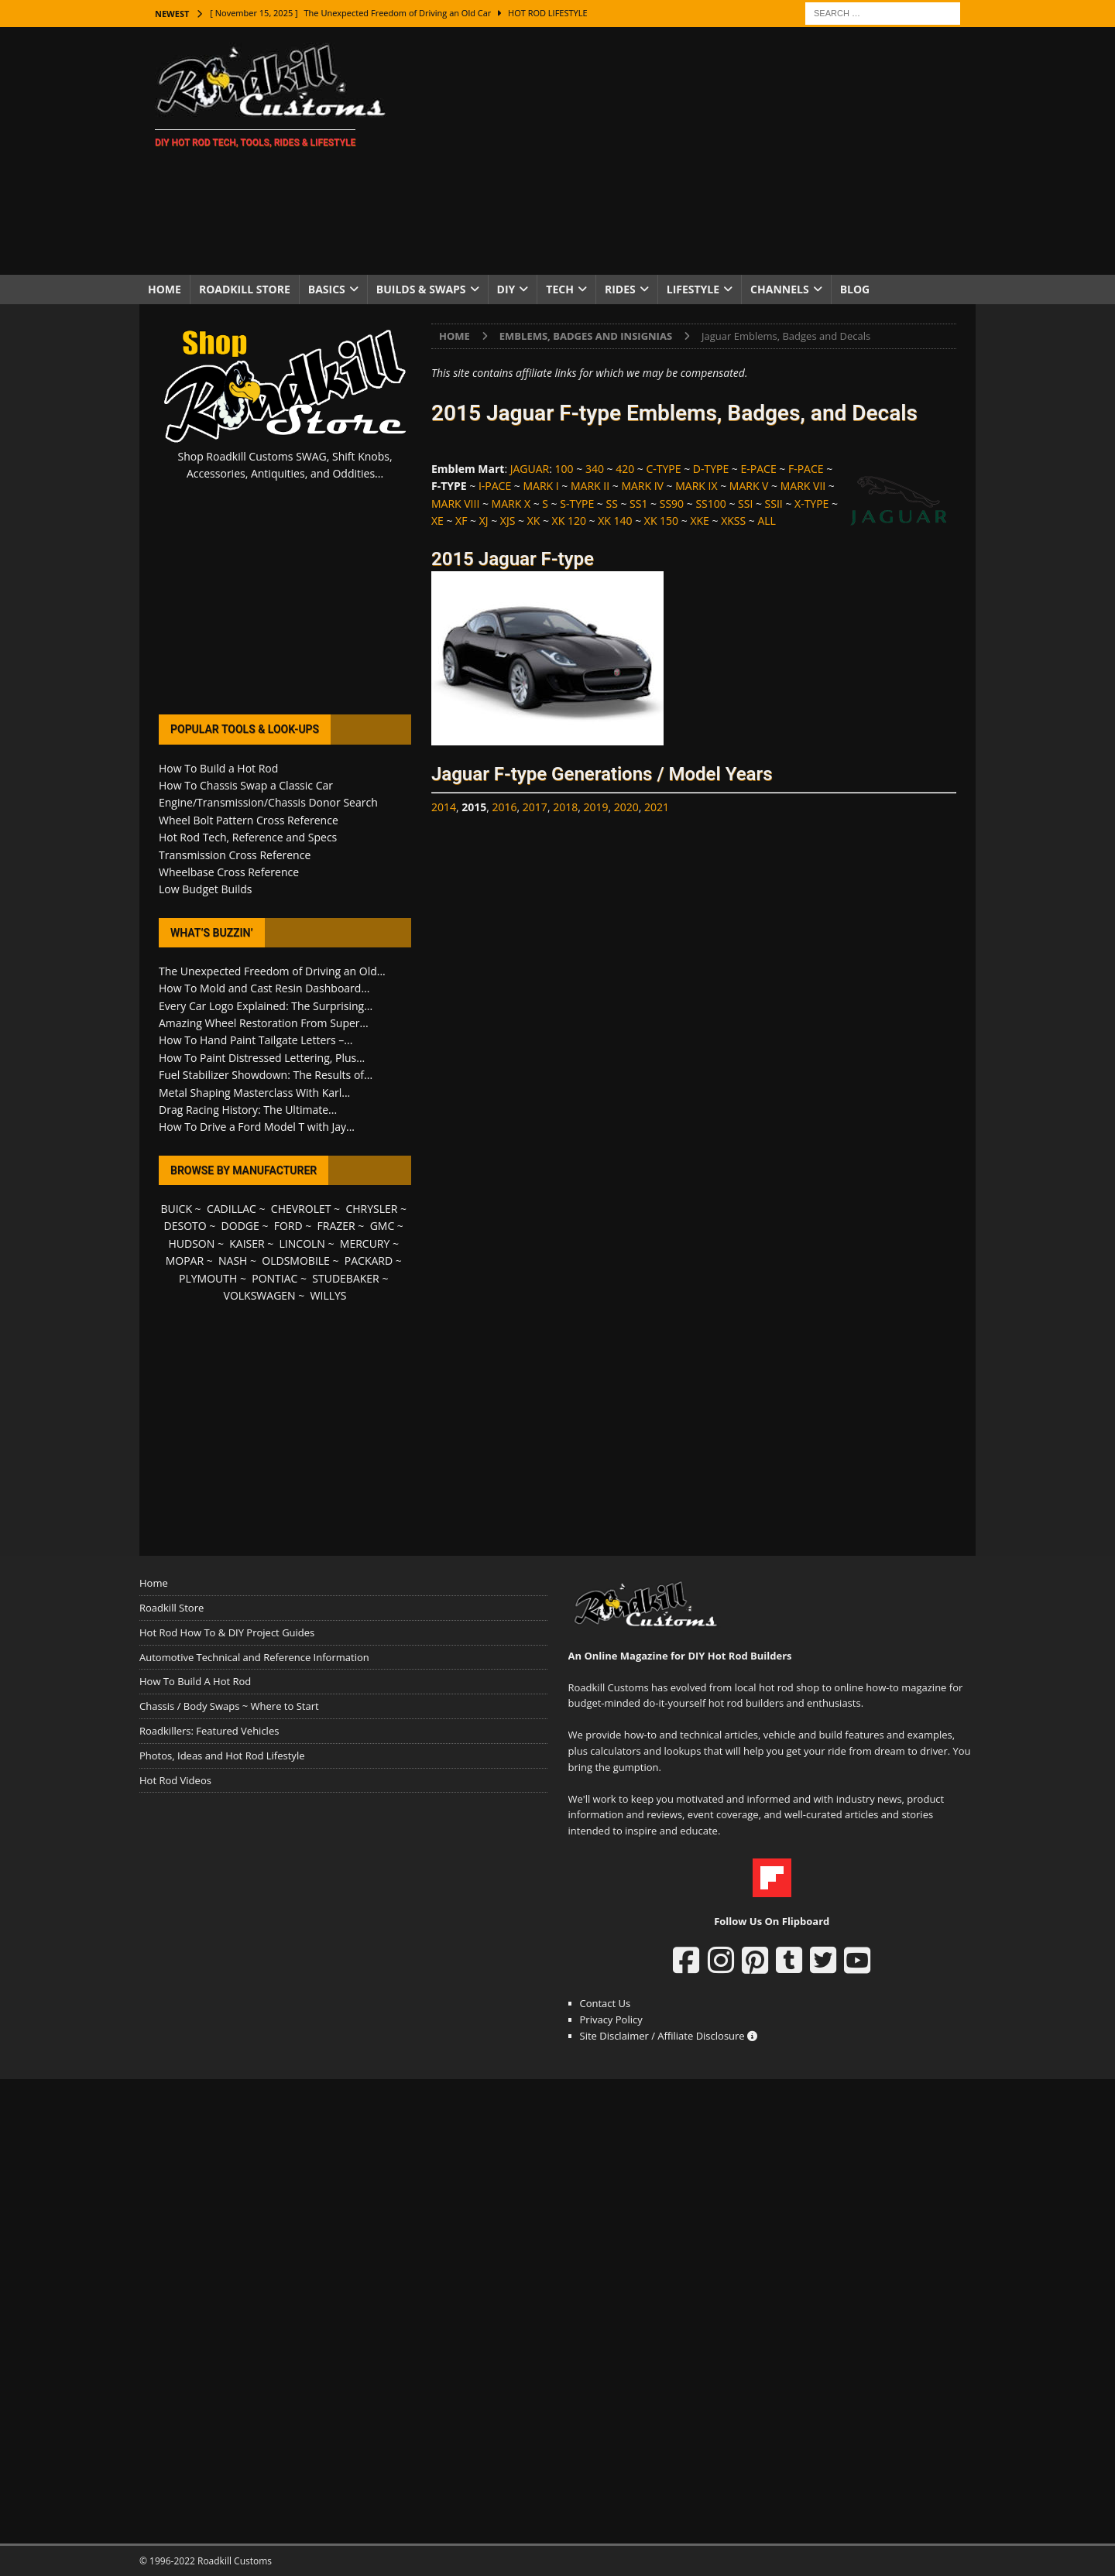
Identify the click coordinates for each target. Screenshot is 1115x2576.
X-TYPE (811, 503)
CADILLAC (231, 1208)
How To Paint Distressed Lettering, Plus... (262, 1057)
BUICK (176, 1208)
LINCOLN (302, 1243)
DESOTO (185, 1225)
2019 (595, 807)
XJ (484, 520)
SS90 (672, 503)
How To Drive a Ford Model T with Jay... (257, 1126)
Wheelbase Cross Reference (229, 872)
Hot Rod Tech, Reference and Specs (248, 837)
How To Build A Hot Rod (195, 1681)
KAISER (246, 1243)
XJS (508, 520)
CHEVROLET (301, 1208)
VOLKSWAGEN (260, 1295)
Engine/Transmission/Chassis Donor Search (268, 802)
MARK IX (696, 485)
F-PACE (806, 468)
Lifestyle (693, 289)
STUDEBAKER (345, 1278)
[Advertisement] (692, 151)
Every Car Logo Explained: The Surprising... (265, 1006)
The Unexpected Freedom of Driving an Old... (272, 971)
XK (533, 520)
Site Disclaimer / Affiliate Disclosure (669, 2036)
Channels (779, 289)
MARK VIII (455, 503)
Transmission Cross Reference (234, 855)
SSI (745, 503)
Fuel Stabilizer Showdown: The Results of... (265, 1074)
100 (564, 468)
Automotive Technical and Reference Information (254, 1657)
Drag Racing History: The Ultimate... (248, 1109)
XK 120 (569, 520)
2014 (443, 807)
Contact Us (605, 2003)
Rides (620, 289)
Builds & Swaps (421, 289)
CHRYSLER (371, 1208)
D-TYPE (711, 468)
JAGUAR (530, 468)
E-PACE (759, 468)
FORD (288, 1225)
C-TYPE (663, 468)
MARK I (540, 485)
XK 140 (615, 520)
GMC (382, 1225)
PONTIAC (274, 1278)
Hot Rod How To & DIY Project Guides (226, 1632)
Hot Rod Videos (175, 1780)
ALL (766, 520)
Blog (855, 289)
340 (594, 468)
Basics (326, 289)
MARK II (590, 485)
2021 (656, 807)
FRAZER (336, 1225)
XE (437, 520)
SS (611, 503)
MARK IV (642, 485)
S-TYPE (577, 503)
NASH (232, 1260)
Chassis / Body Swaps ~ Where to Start (229, 1706)
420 (625, 468)
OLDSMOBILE (296, 1260)
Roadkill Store (244, 289)
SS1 (638, 503)
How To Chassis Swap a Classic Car (246, 785)
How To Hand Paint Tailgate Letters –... (255, 1040)
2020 (626, 807)
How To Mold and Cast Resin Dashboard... (264, 988)
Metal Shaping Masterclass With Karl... (254, 1092)
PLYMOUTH (208, 1278)
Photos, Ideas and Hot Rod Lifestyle (221, 1755)
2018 (565, 807)
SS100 (710, 503)
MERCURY (365, 1243)
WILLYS (328, 1295)
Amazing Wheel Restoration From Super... (264, 1023)
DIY (506, 289)
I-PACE (495, 485)
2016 (504, 807)
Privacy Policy (611, 2019)
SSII (774, 503)
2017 (535, 807)
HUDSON (191, 1243)
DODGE (240, 1225)
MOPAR (185, 1260)
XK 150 (661, 520)
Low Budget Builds (205, 889)
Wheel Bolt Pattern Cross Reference (248, 820)
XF (461, 520)
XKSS (733, 520)
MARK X (511, 503)
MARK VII (802, 485)
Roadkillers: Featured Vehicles (209, 1731)
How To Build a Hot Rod (218, 768)
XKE (699, 520)
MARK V (749, 485)
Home (164, 289)
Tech (560, 289)
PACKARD (369, 1260)
